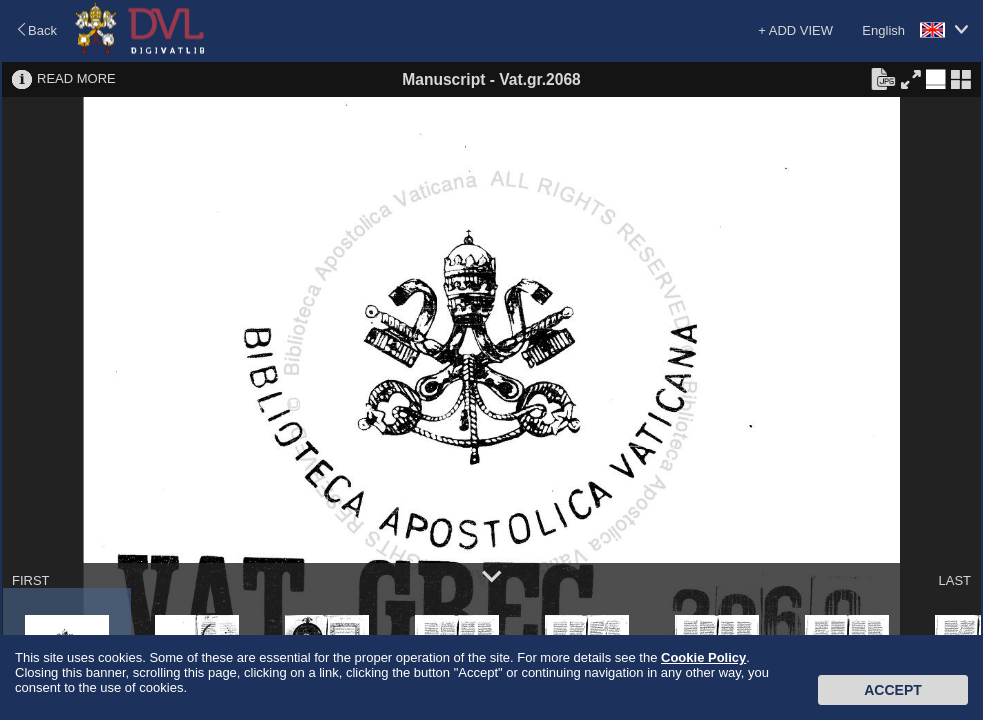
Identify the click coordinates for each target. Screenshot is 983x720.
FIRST (31, 580)
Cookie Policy (703, 657)
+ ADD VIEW (795, 30)
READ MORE (76, 78)
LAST (954, 580)
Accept (893, 690)
